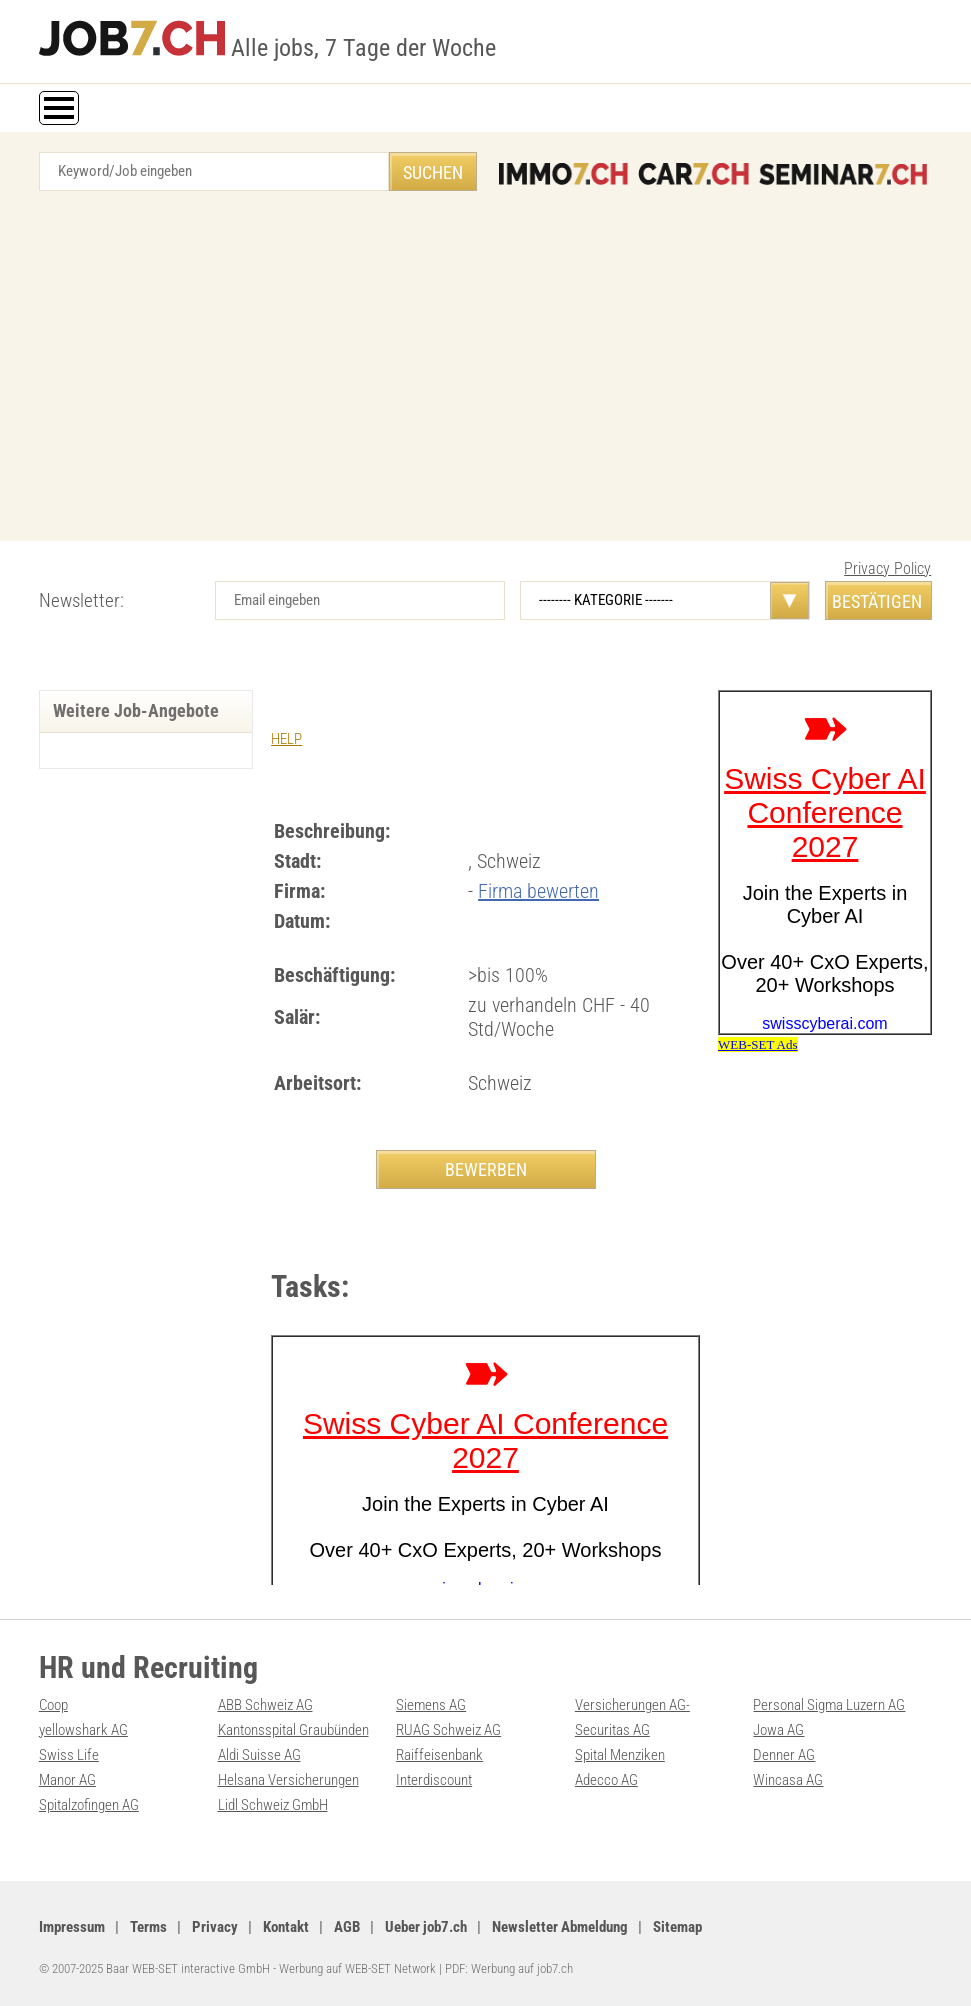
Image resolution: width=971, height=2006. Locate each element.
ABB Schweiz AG (265, 1705)
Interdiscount (434, 1780)
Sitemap (677, 1927)
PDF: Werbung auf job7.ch (509, 1968)
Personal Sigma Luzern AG (829, 1705)
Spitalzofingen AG (89, 1805)
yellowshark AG (83, 1730)
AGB (347, 1927)
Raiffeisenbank (439, 1755)
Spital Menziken (620, 1755)
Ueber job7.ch (426, 1927)
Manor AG (67, 1780)
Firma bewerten (538, 891)
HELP (286, 739)
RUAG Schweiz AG (448, 1730)
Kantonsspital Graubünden (293, 1730)
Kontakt (286, 1927)
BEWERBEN (486, 1169)
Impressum (72, 1927)
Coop (53, 1705)
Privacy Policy (887, 568)
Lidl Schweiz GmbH (273, 1805)
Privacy (215, 1927)
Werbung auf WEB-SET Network (357, 1968)
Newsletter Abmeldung (560, 1927)
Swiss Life (69, 1755)
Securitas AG (612, 1730)
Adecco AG (606, 1780)
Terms (148, 1927)
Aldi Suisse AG (259, 1755)
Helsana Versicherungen (288, 1780)
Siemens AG (431, 1705)
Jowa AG (778, 1730)
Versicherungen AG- (632, 1705)
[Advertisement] (485, 371)
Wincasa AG (788, 1780)
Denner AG (784, 1755)
